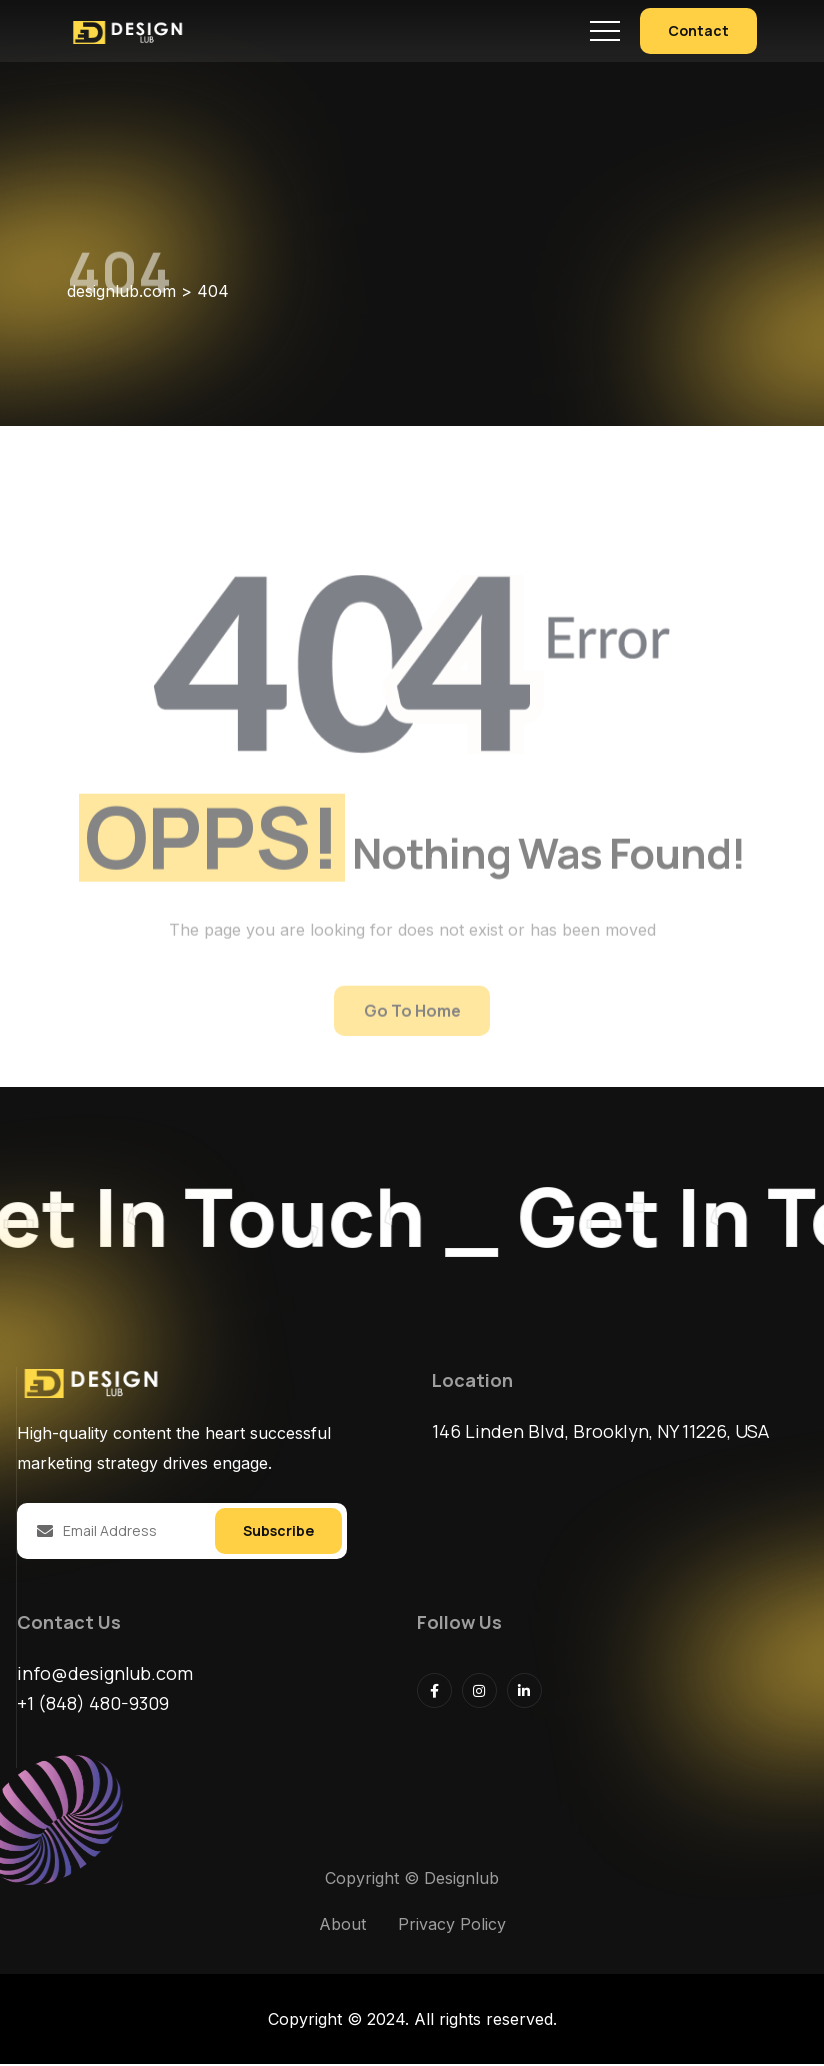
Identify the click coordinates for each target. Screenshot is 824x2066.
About (342, 1926)
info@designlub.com (105, 1675)
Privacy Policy (452, 1926)
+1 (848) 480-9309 (93, 1705)
